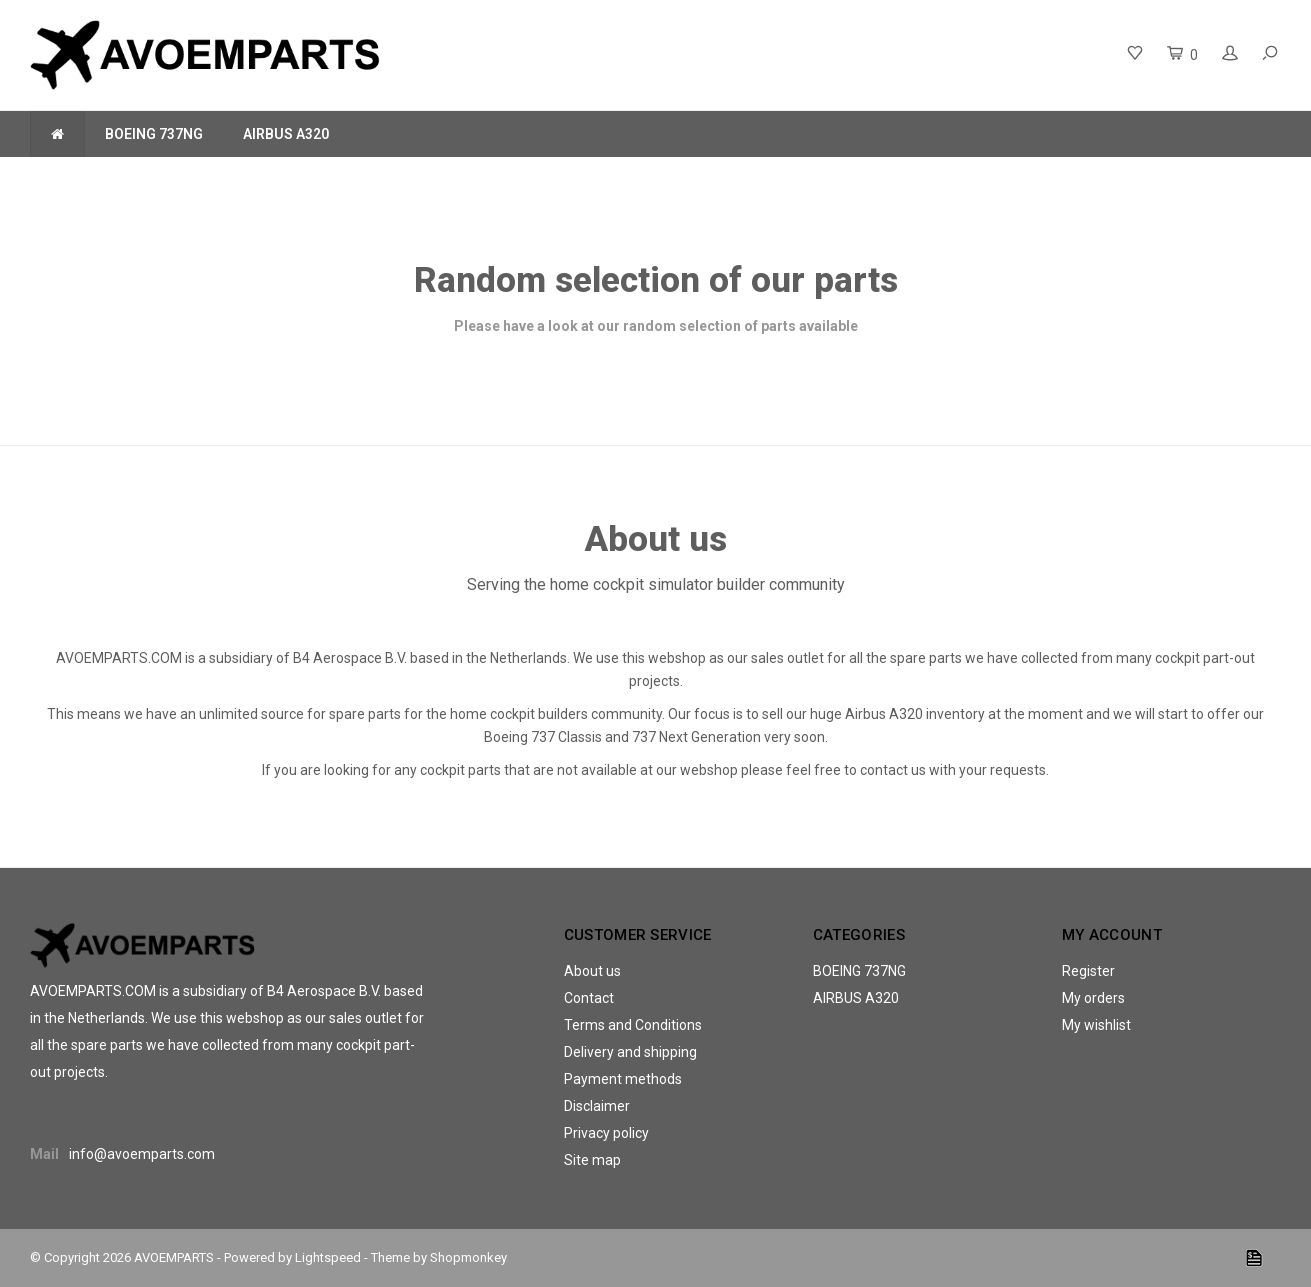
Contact (589, 998)
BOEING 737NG (154, 134)
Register (1088, 971)
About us (592, 971)
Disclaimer (597, 1106)
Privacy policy (606, 1133)
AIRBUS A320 (286, 134)
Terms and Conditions (633, 1025)
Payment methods (623, 1079)
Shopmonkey (468, 1257)
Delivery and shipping (630, 1052)
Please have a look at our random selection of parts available (656, 326)
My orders (1093, 998)
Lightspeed (328, 1257)
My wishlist (1096, 1025)
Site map (592, 1160)
